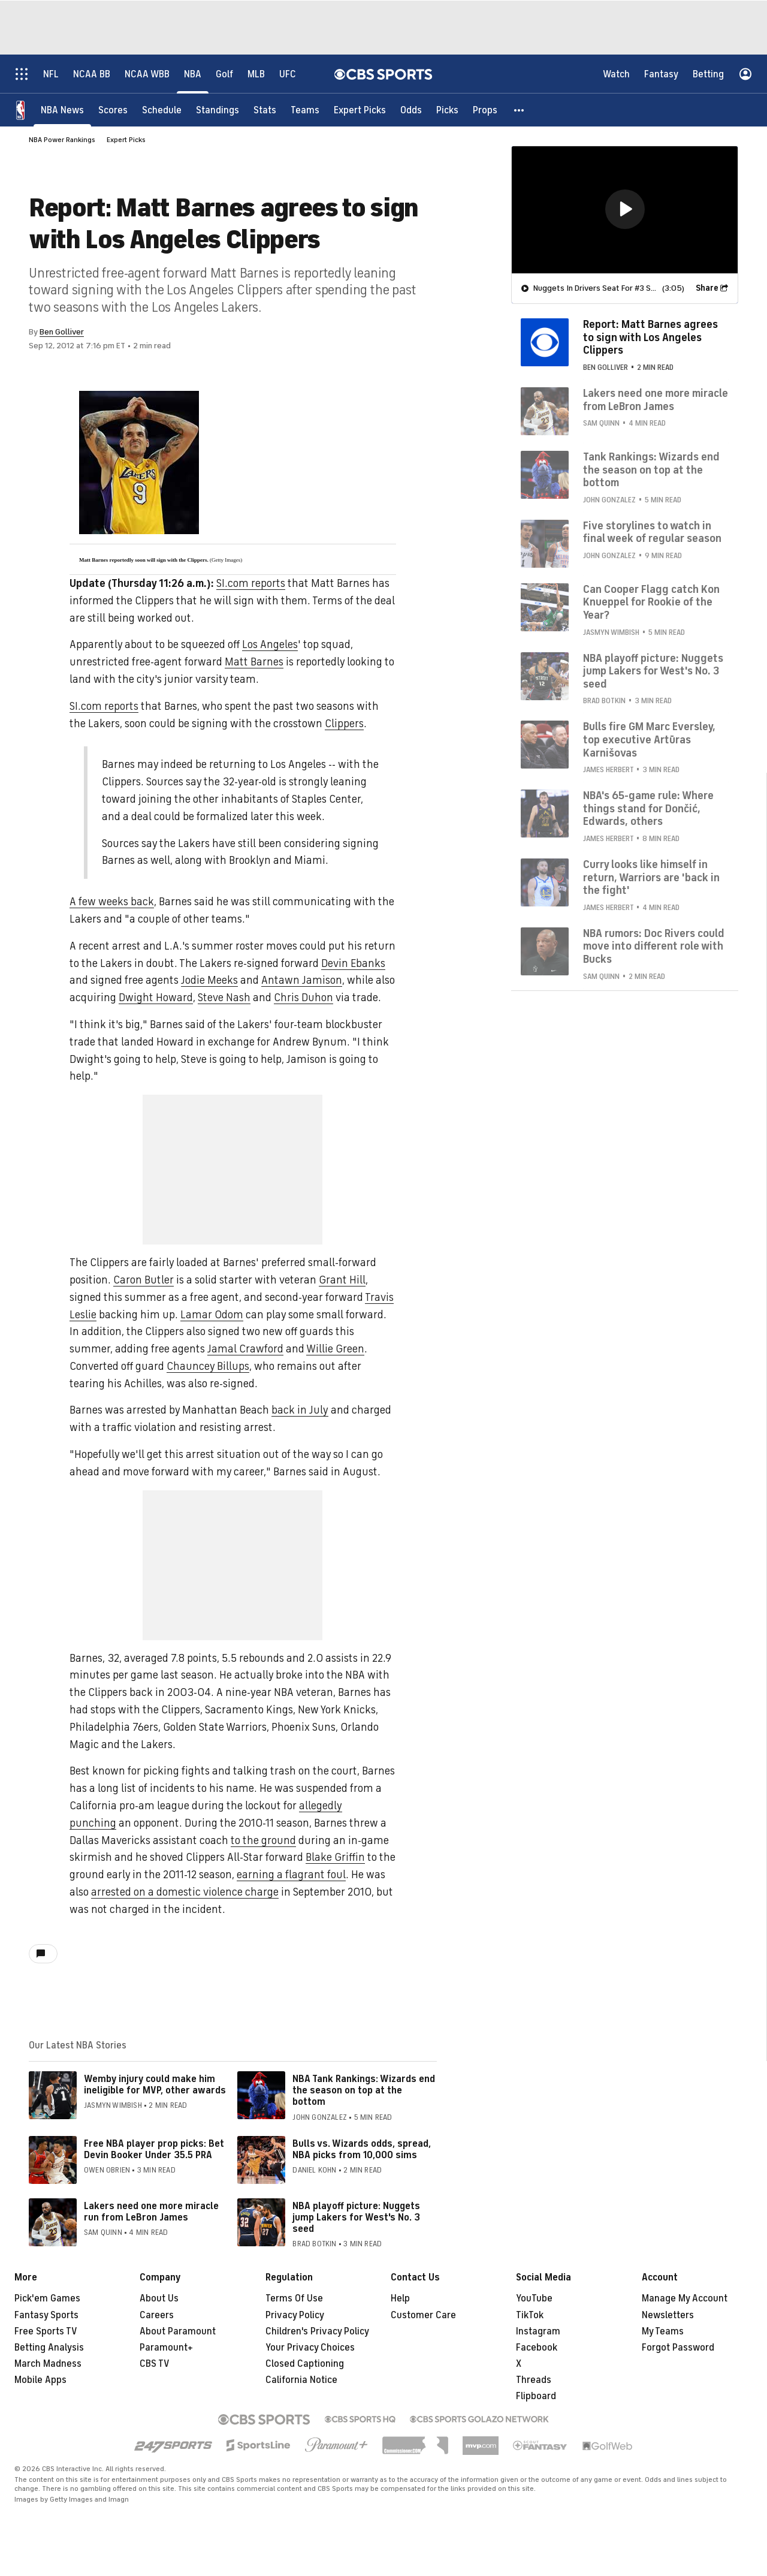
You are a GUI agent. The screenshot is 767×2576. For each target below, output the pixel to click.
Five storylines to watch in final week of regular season (652, 532)
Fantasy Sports (46, 2315)
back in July (299, 1410)
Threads (533, 2380)
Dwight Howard (156, 997)
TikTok (529, 2315)
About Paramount (178, 2331)
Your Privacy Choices (310, 2348)
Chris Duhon (303, 997)
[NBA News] (62, 109)
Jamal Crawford (245, 1348)
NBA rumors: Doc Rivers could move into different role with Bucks (653, 945)
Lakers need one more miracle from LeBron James (655, 399)
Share (707, 287)
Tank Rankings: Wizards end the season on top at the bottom (651, 469)
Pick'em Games (47, 2298)
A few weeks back (112, 901)
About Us (159, 2298)
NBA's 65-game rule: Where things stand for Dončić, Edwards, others (648, 807)
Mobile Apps (40, 2380)
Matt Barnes (254, 661)
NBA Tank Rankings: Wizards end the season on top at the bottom (363, 2090)
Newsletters (668, 2315)
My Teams (663, 2331)
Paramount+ (166, 2348)
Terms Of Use (294, 2298)
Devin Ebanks (353, 963)
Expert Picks (126, 139)
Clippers (344, 723)
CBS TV (155, 2364)
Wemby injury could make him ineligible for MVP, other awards (155, 2084)
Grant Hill (342, 1280)
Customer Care (423, 2315)
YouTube (534, 2298)
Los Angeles (270, 644)
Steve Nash (224, 997)
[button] (520, 109)
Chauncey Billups (208, 1366)
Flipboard (536, 2396)
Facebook (536, 2348)
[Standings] (217, 109)
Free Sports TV (45, 2331)
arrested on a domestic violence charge (185, 1892)
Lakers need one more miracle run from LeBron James (151, 2212)
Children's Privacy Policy (317, 2331)
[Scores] (113, 109)
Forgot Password (678, 2348)
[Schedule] (162, 109)
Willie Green (335, 1348)
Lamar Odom (211, 1314)
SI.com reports (250, 583)
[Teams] (305, 109)
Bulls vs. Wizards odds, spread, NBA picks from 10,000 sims (361, 2149)
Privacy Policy (294, 2315)
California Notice (301, 2380)
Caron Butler (143, 1280)
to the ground (263, 1840)
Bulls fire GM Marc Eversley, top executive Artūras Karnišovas (649, 738)
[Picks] (447, 109)
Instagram (538, 2331)
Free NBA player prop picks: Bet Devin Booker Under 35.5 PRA (154, 2149)
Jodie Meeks (209, 980)
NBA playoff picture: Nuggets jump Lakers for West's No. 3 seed (356, 2217)
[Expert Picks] (360, 109)
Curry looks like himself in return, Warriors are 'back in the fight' (651, 876)
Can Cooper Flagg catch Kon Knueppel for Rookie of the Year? (651, 601)
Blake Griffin (335, 1857)
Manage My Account (684, 2298)
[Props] (485, 109)
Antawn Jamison (301, 980)
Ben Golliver (62, 332)
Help (400, 2298)
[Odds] (411, 109)
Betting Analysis (49, 2348)
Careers (157, 2315)
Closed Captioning (304, 2364)
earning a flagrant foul (291, 1874)
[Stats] (264, 109)
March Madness (47, 2364)
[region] (625, 209)
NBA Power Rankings (62, 139)
